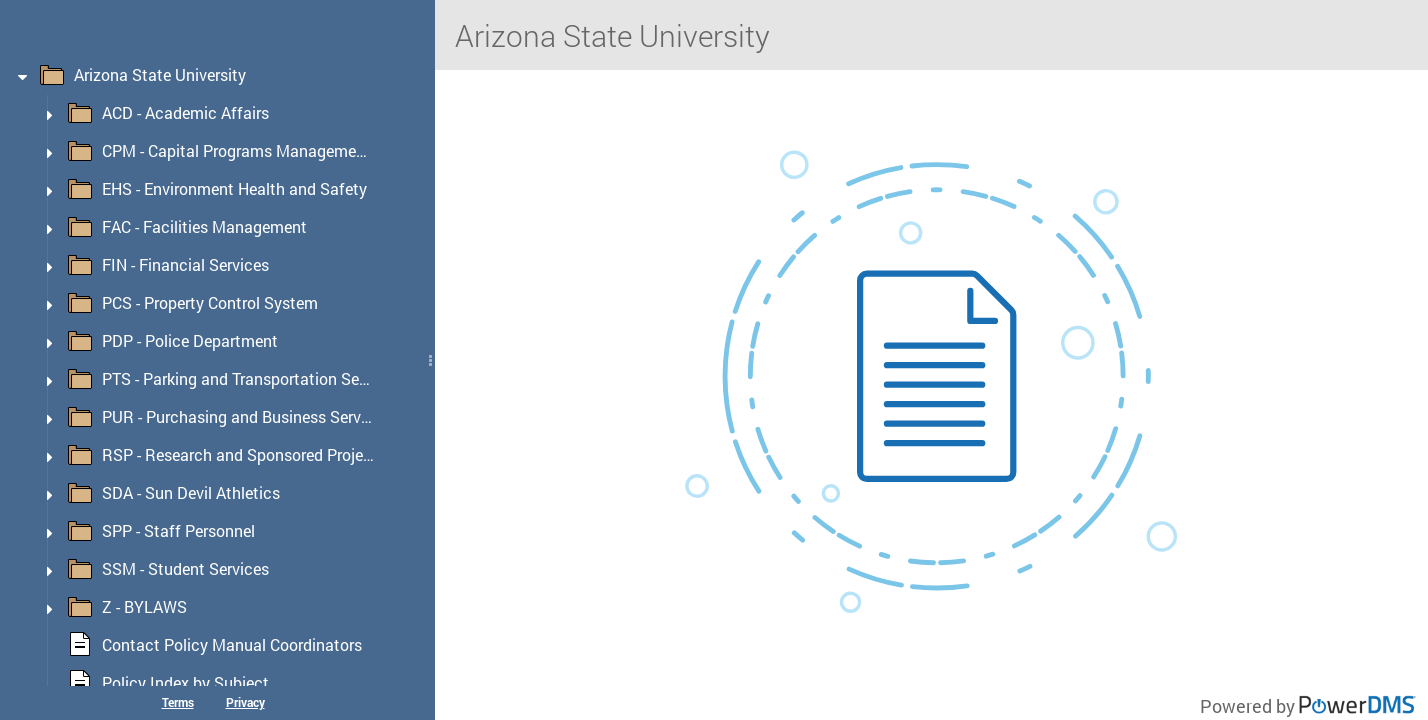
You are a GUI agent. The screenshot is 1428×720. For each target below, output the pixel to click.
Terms (178, 702)
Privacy (245, 702)
